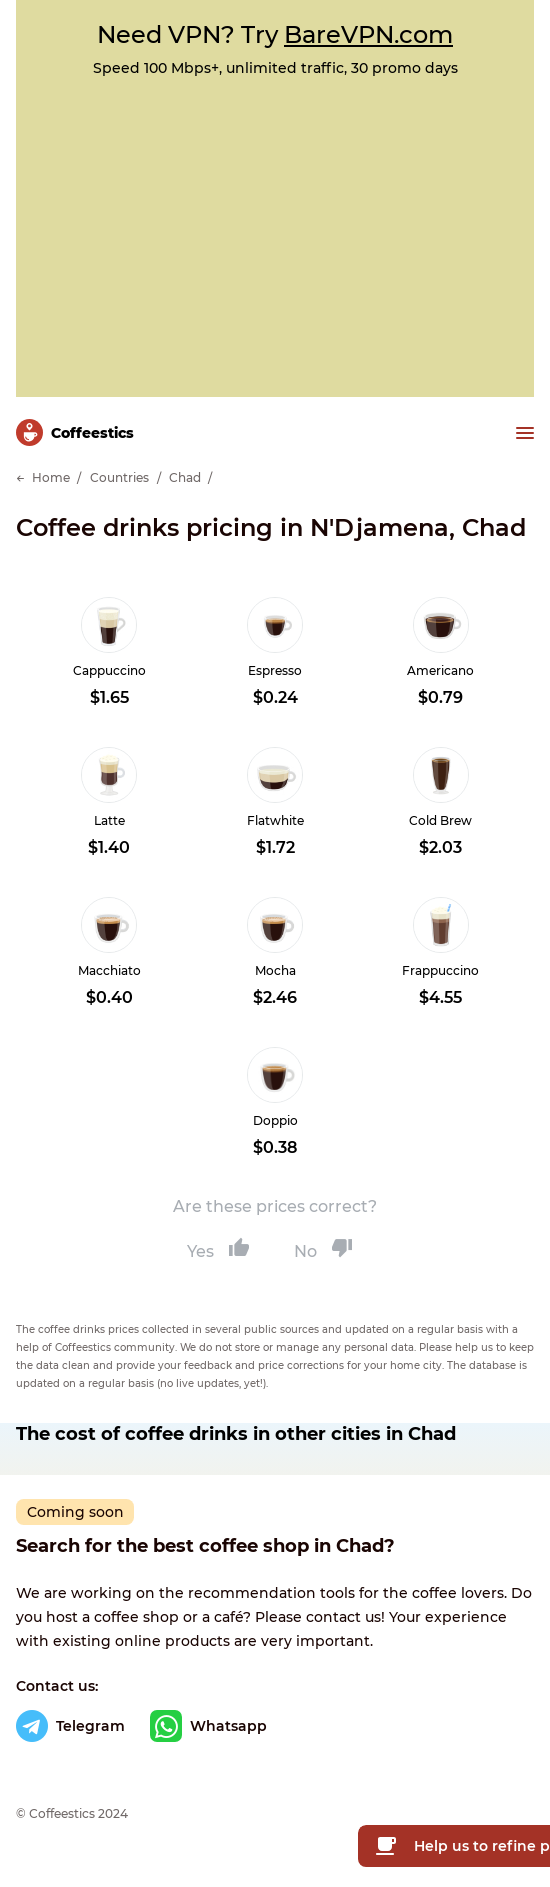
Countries (119, 477)
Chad (185, 477)
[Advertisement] (275, 227)
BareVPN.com (368, 34)
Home (51, 477)
